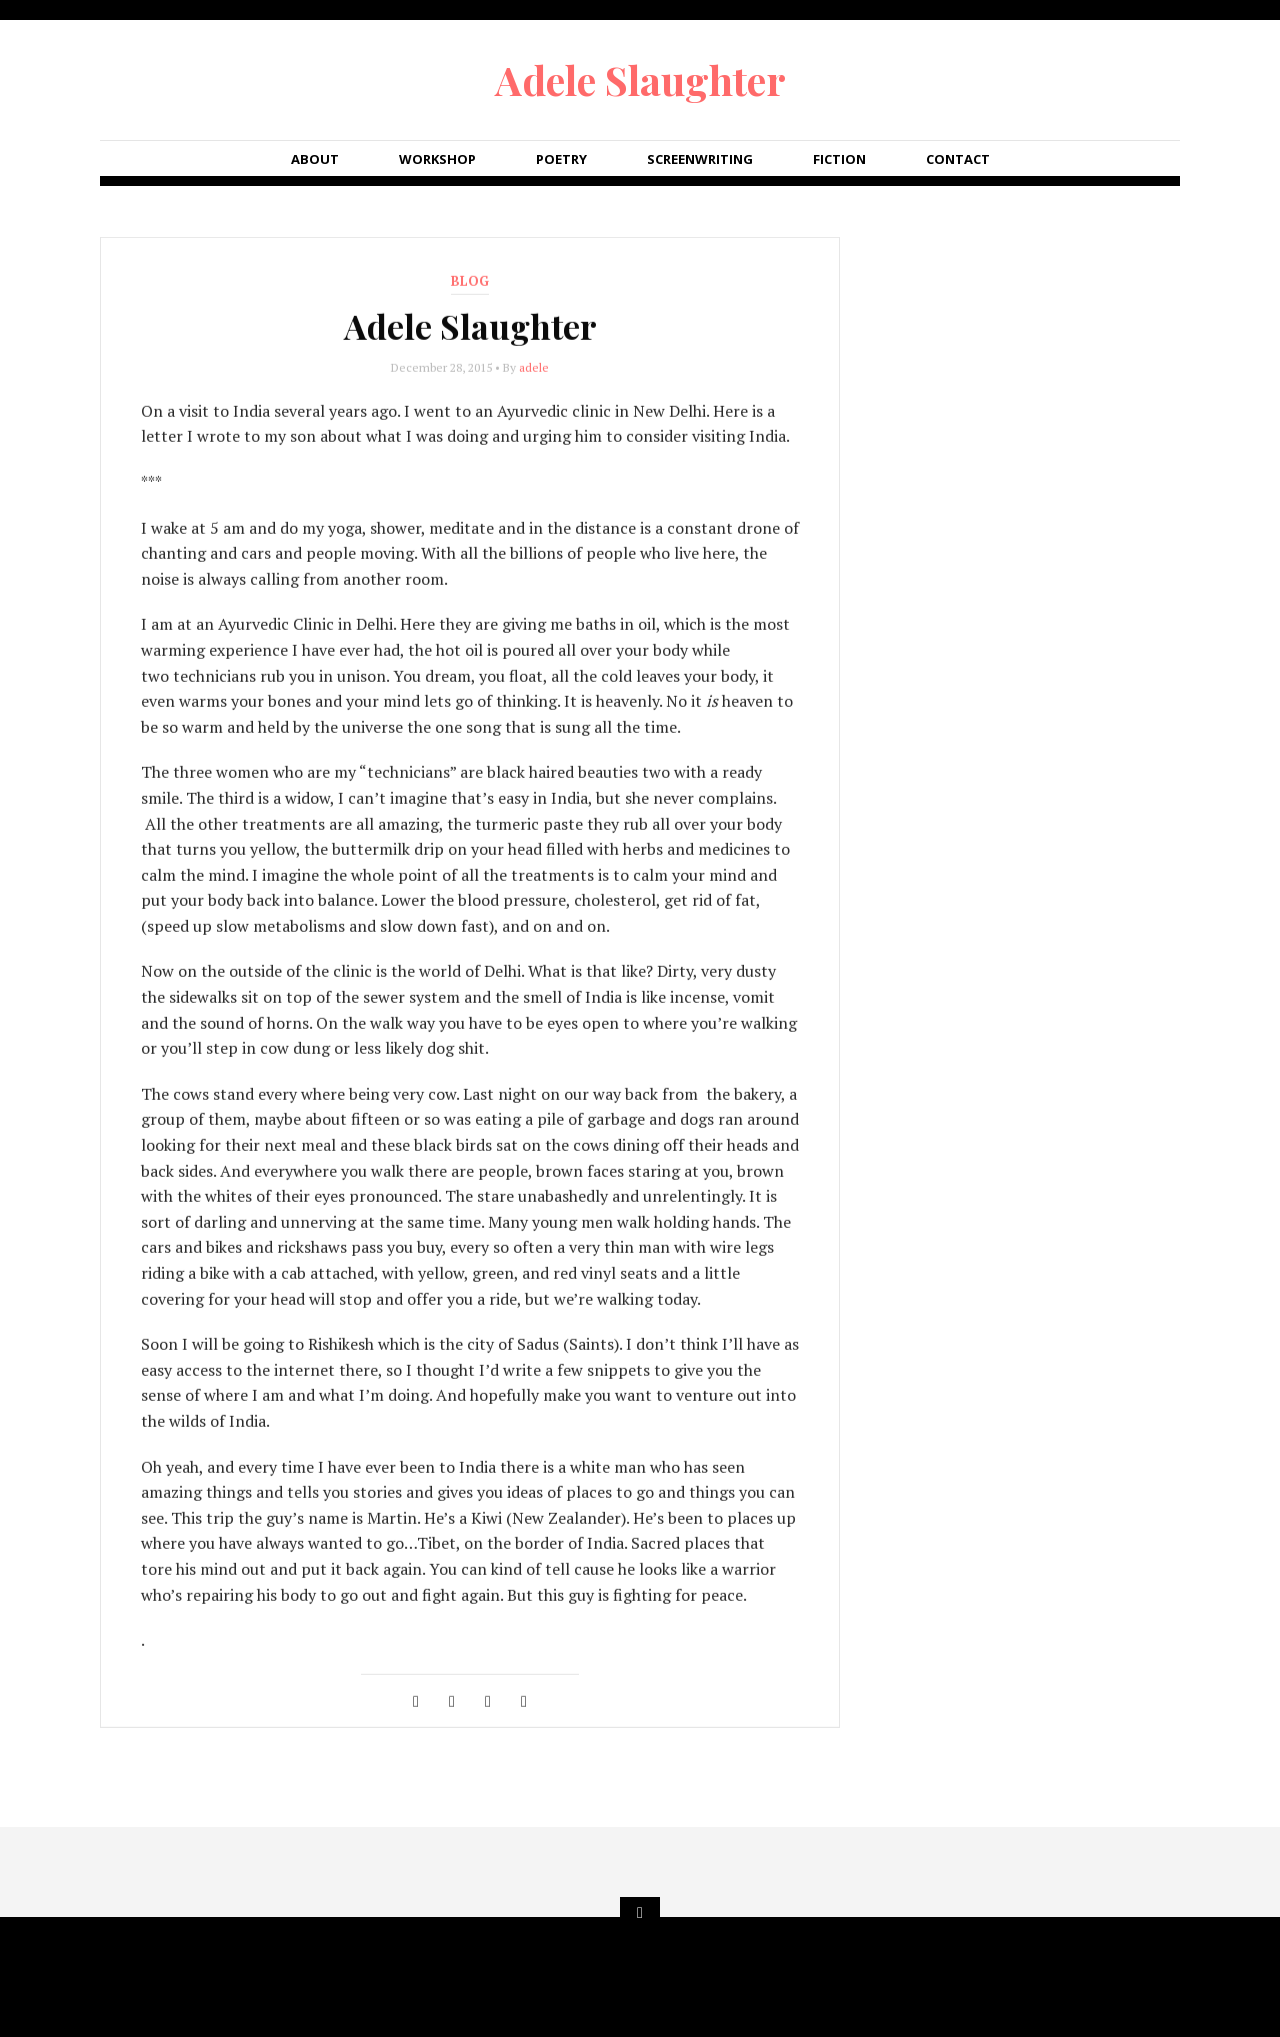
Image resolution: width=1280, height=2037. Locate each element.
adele (534, 368)
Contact (958, 159)
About (315, 159)
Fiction (839, 159)
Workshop (437, 159)
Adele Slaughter (640, 79)
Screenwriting (700, 159)
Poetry (561, 159)
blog (470, 282)
